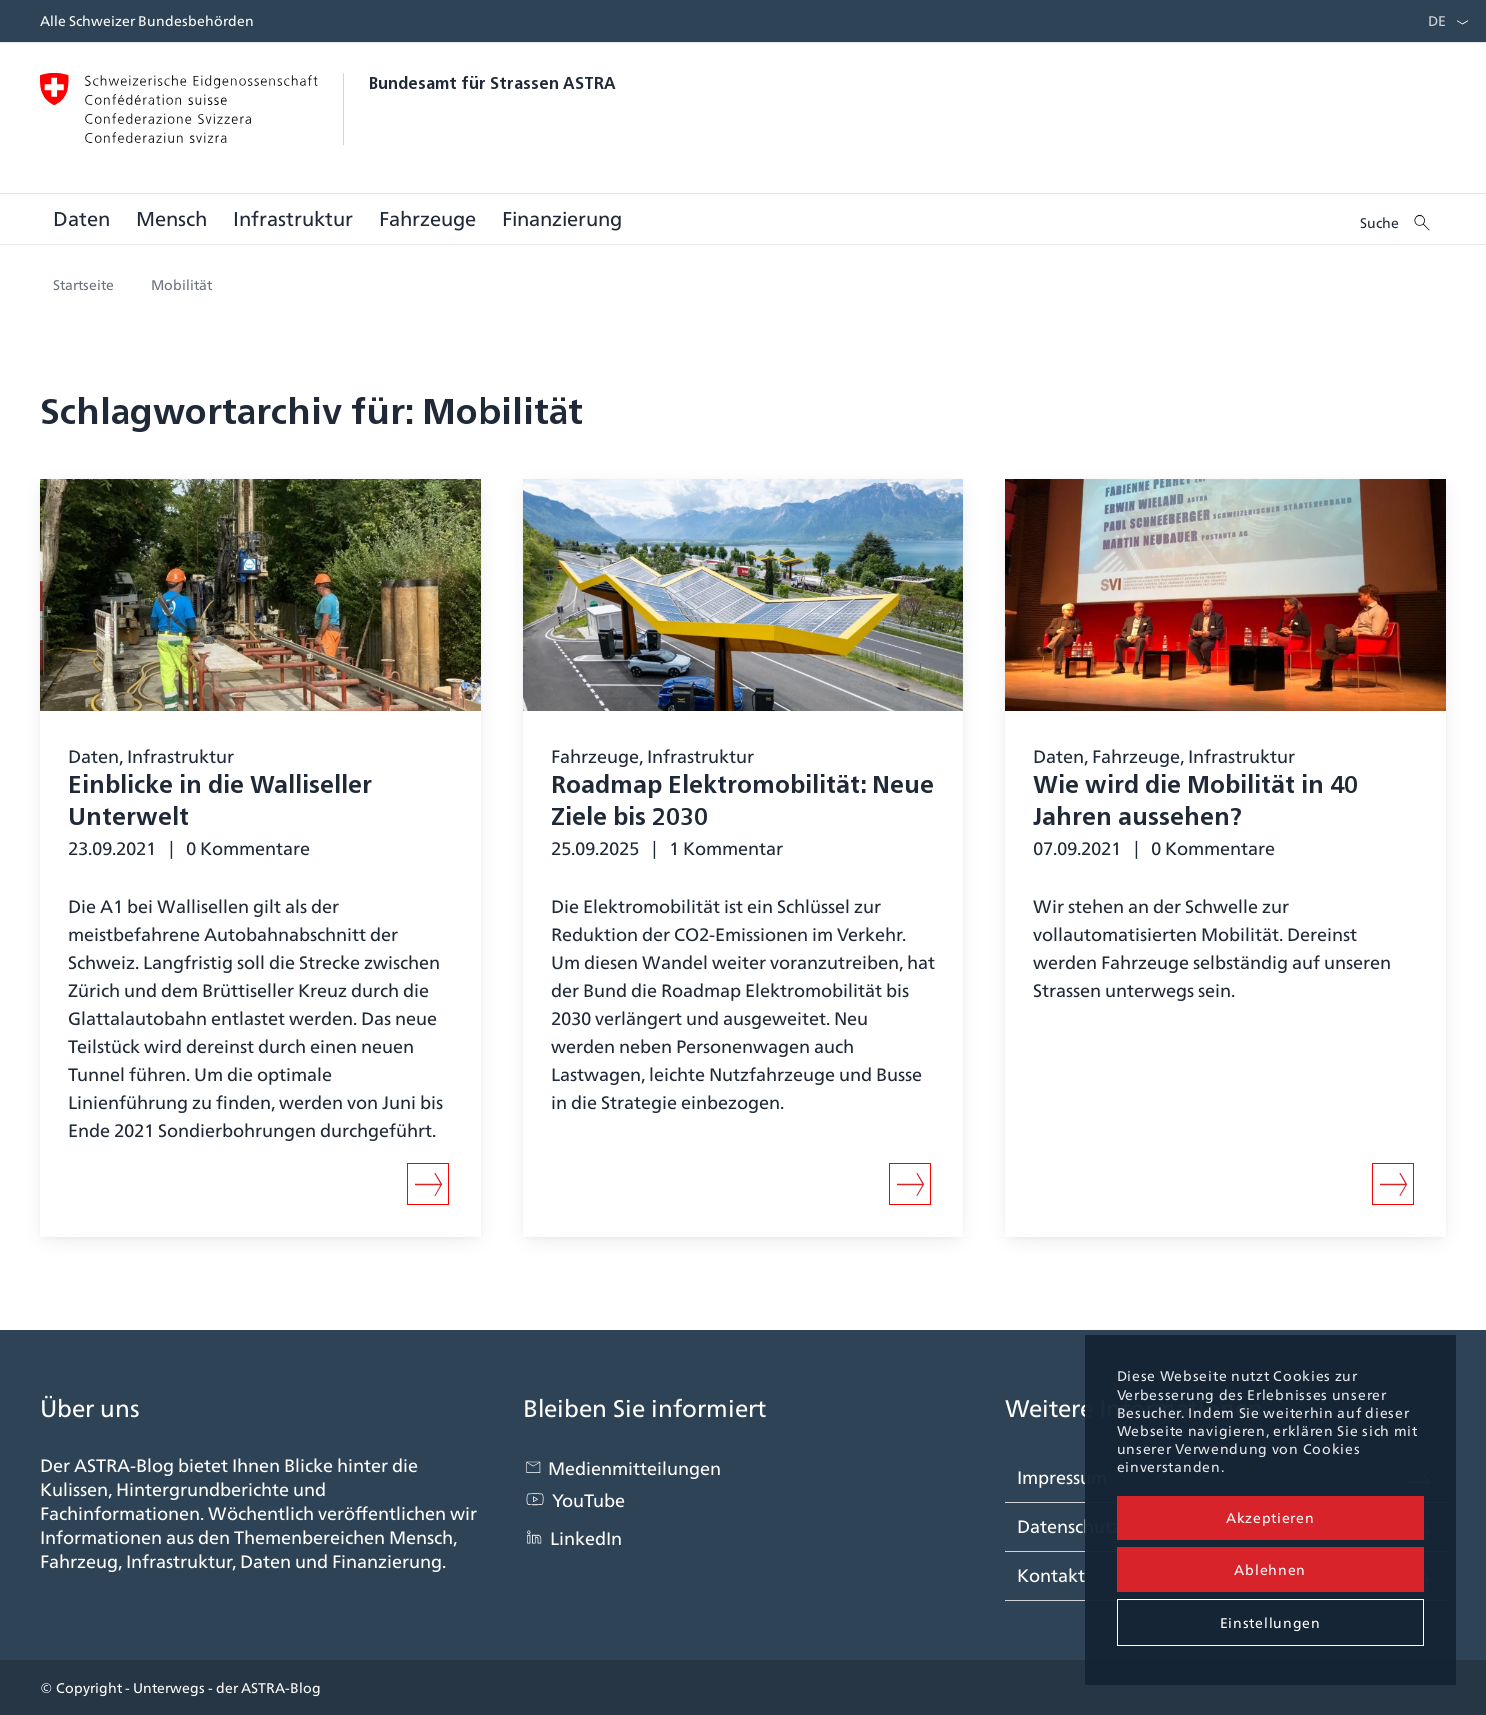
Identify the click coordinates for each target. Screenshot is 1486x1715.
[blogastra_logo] (743, 113)
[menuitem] (1432, 21)
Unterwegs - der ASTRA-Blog (227, 1688)
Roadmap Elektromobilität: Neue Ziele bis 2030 (742, 803)
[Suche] (1396, 219)
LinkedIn (586, 1538)
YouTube (588, 1500)
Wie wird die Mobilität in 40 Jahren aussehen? (1195, 803)
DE (1437, 21)
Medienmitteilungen (634, 1468)
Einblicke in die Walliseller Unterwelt (220, 803)
